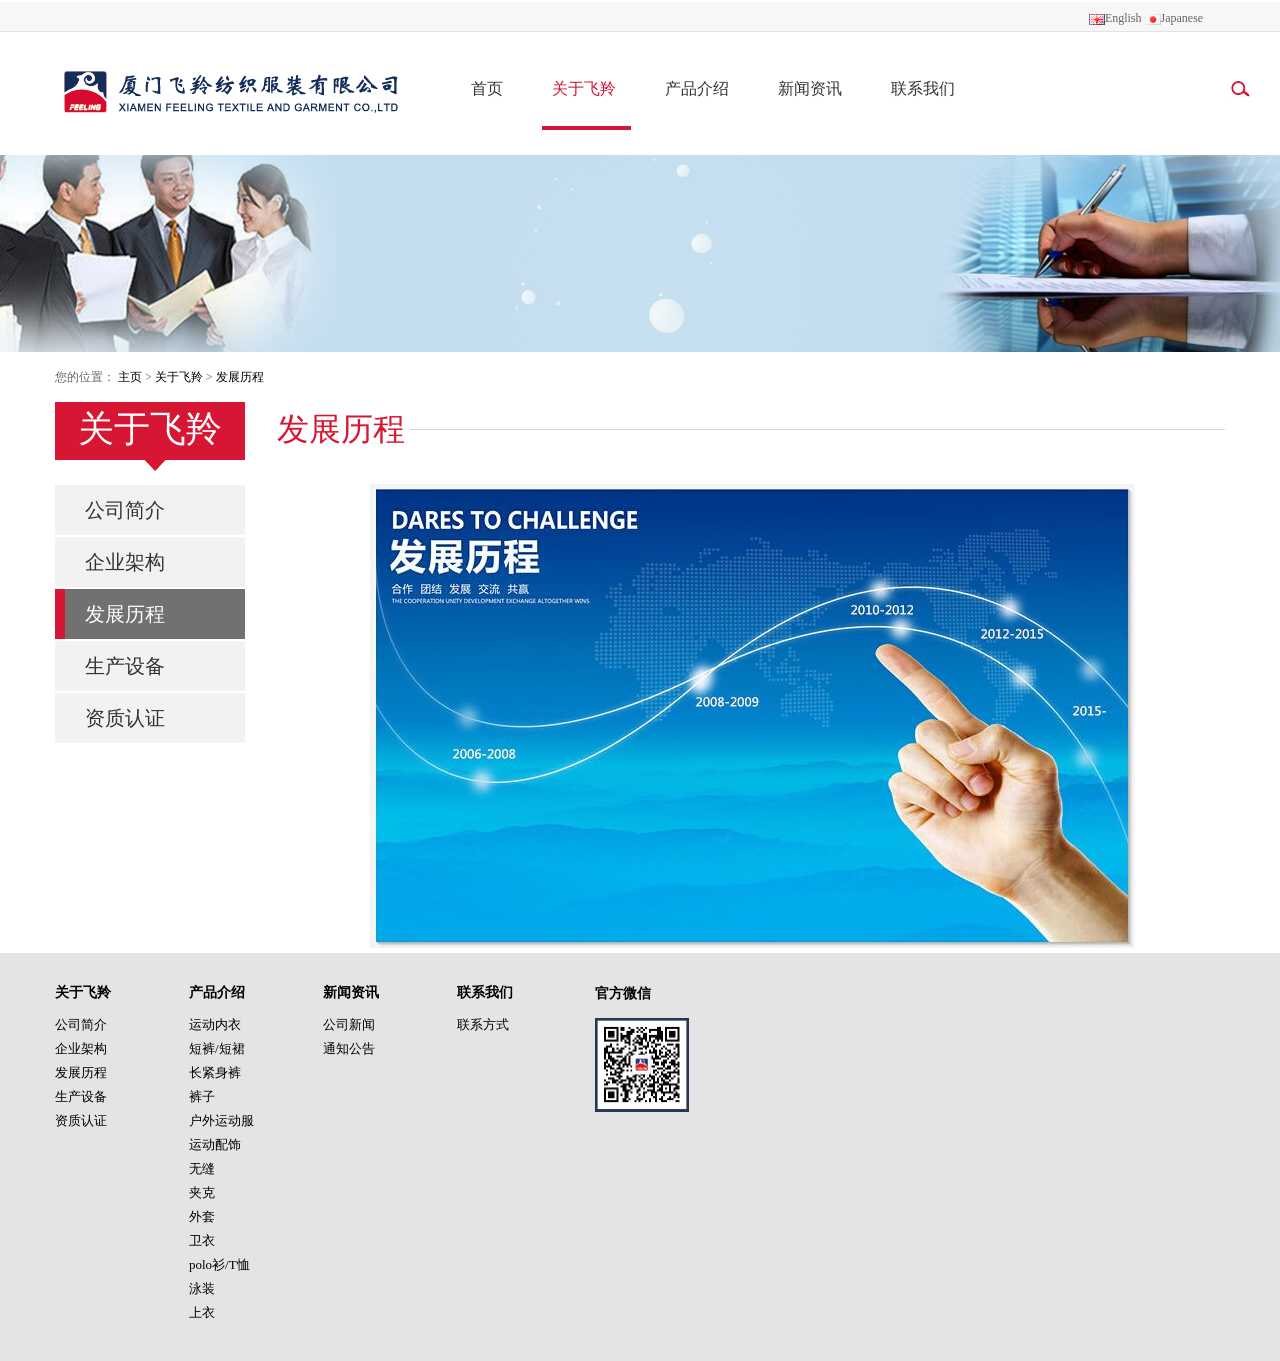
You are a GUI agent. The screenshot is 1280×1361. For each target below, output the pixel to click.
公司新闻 (349, 1024)
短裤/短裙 (217, 1048)
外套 (202, 1216)
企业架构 (125, 562)
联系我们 (923, 88)
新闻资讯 (810, 88)
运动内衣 (215, 1024)
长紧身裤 (215, 1072)
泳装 (202, 1288)
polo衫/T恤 (219, 1264)
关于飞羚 (584, 88)
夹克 (202, 1192)
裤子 (202, 1096)
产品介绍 (697, 88)
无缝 (202, 1168)
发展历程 (240, 377)
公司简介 (125, 510)
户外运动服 (221, 1120)
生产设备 (125, 666)
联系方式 (483, 1024)
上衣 (202, 1312)
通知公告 (349, 1048)
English (1115, 18)
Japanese (1174, 18)
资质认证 (125, 718)
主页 (130, 377)
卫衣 (202, 1240)
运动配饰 (215, 1144)
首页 (487, 88)
